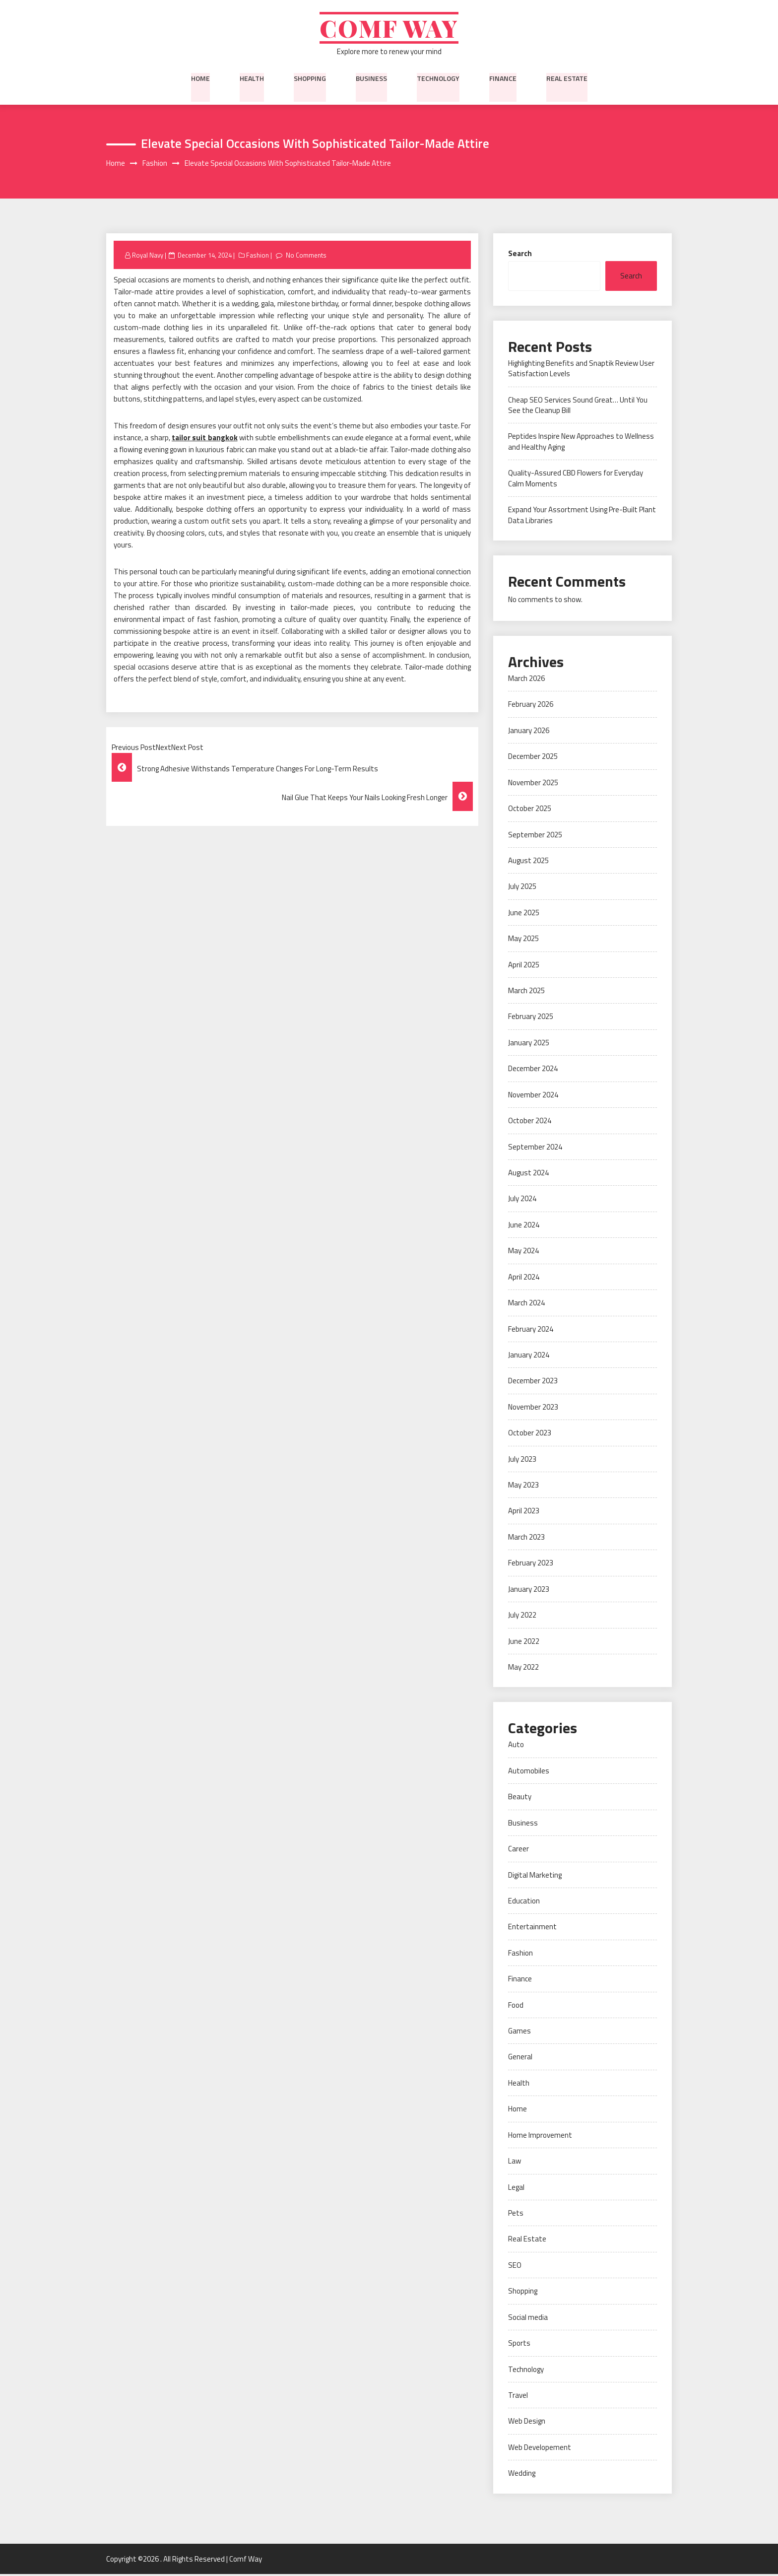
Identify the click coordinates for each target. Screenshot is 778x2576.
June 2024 (523, 1226)
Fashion (258, 257)
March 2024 (526, 1304)
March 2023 (526, 1538)
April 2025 (523, 966)
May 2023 (523, 1486)
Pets (515, 2214)
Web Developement (539, 2448)
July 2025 (522, 888)
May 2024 (523, 1252)
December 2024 (533, 1070)
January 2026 (528, 732)
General (520, 2058)
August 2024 (528, 1174)
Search (520, 255)
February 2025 (530, 1018)
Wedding (521, 2475)
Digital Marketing (535, 1876)
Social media (528, 2318)
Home (200, 79)
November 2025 (533, 784)
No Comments (306, 257)
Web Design (526, 2423)
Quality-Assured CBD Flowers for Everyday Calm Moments (575, 480)
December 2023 (533, 1382)
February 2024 (530, 1330)
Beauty (519, 1798)
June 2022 (523, 1642)
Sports (519, 2345)
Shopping (310, 79)
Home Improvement (540, 2136)
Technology (438, 79)
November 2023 (533, 1408)
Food (515, 2006)
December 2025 (533, 758)
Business (371, 79)
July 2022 (522, 1617)
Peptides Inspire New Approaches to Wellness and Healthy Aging (581, 443)
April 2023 (523, 1512)
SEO (514, 2266)
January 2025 (528, 1044)
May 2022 (523, 1668)
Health (252, 79)
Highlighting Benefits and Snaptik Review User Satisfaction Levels (581, 370)
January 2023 (528, 1590)
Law (514, 2163)
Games (519, 2032)
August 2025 (528, 862)
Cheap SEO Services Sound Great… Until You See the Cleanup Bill (578, 406)
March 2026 (526, 679)
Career (518, 1850)
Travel (518, 2396)
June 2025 (523, 914)
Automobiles (528, 1772)
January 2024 (528, 1356)
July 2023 (522, 1460)
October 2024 (529, 1122)
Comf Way (389, 28)
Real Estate (566, 79)
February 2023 (530, 1564)
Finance (503, 79)
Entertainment (532, 1928)
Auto (516, 1746)
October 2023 (529, 1434)
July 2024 (522, 1200)
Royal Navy (147, 257)
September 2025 (535, 836)
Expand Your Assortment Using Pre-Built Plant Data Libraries (582, 517)
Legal (516, 2188)
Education (524, 1902)
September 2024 (535, 1148)
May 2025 (523, 940)
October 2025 (529, 810)
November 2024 (533, 1096)
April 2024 (523, 1278)
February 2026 (530, 706)
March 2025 (526, 992)
